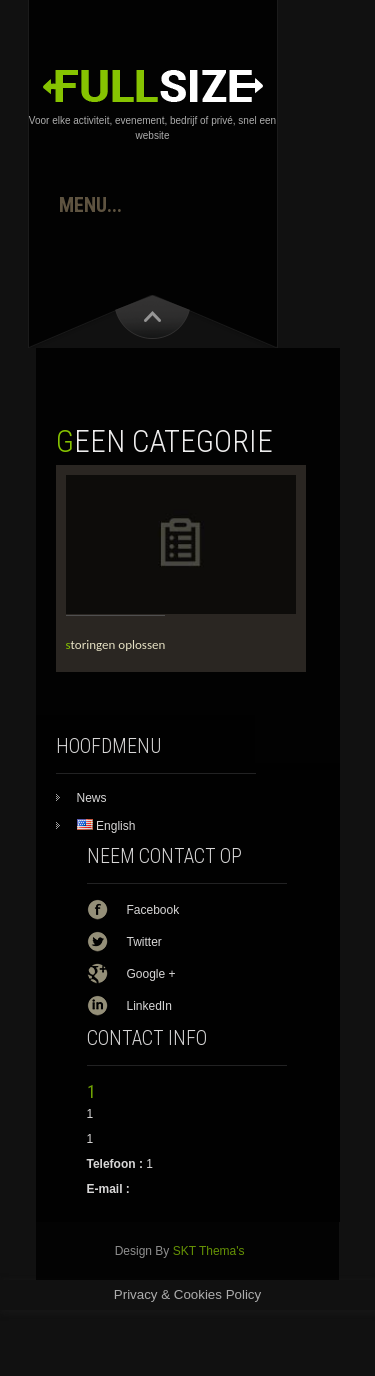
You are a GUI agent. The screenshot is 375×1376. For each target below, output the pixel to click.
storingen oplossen (116, 644)
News (92, 798)
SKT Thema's (209, 1251)
